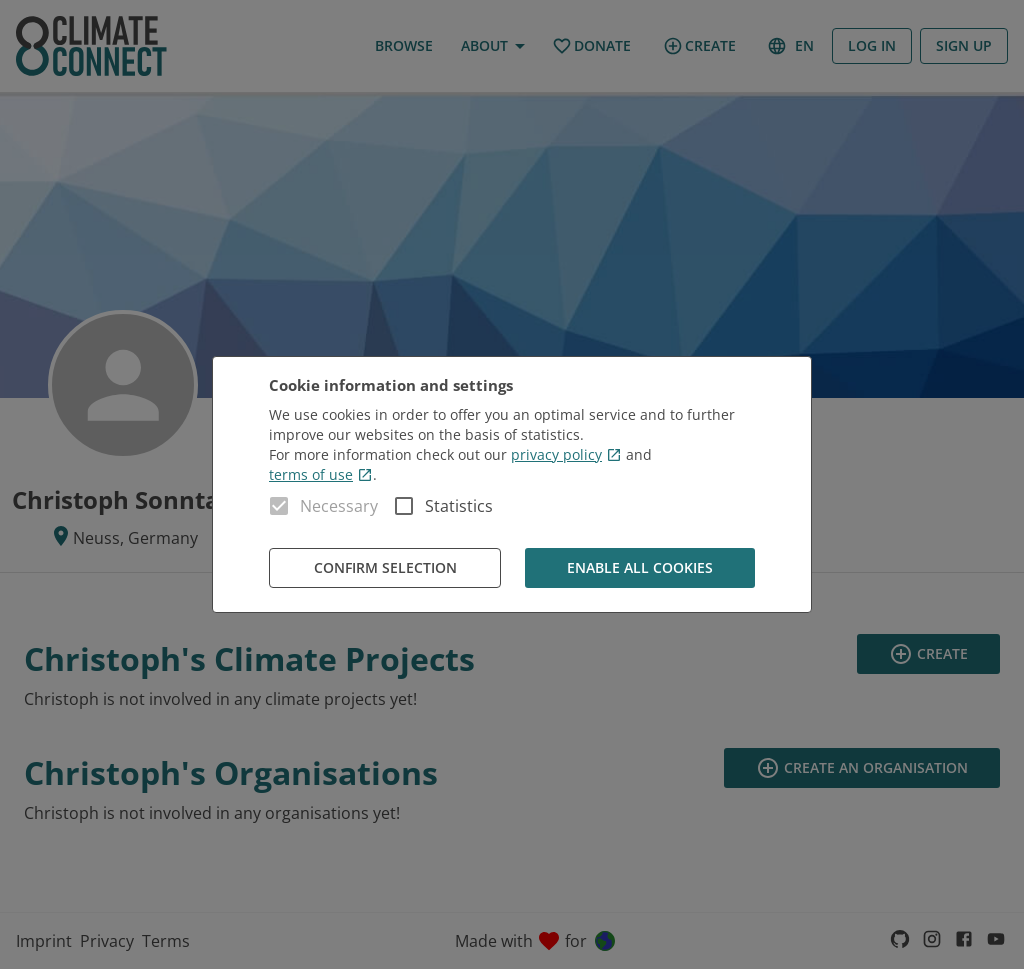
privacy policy (566, 454)
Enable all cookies (640, 568)
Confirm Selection (385, 568)
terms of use (321, 474)
